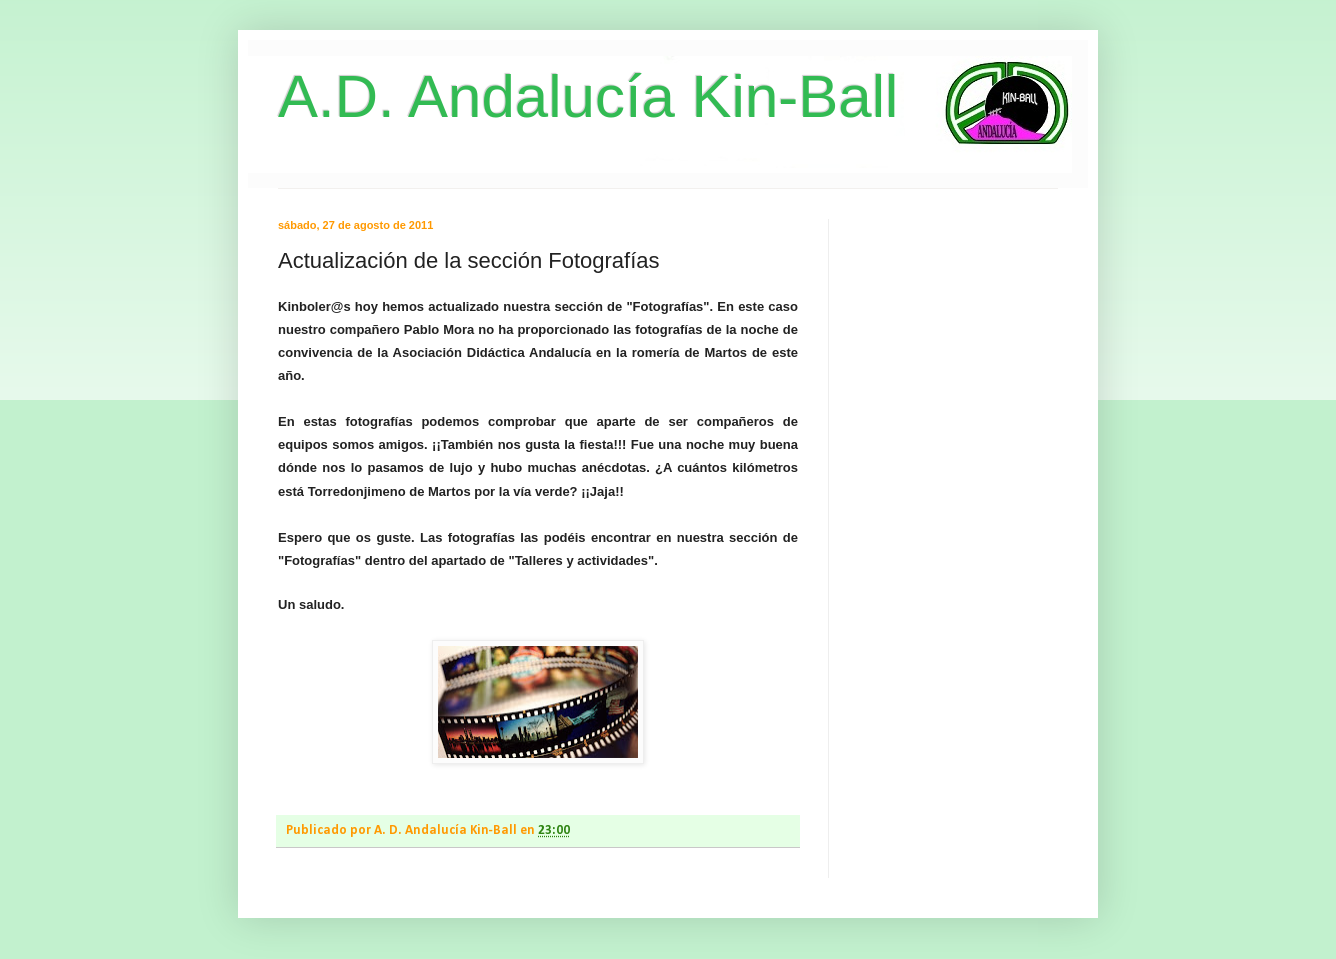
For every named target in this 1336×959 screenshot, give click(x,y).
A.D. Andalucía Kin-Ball (588, 96)
